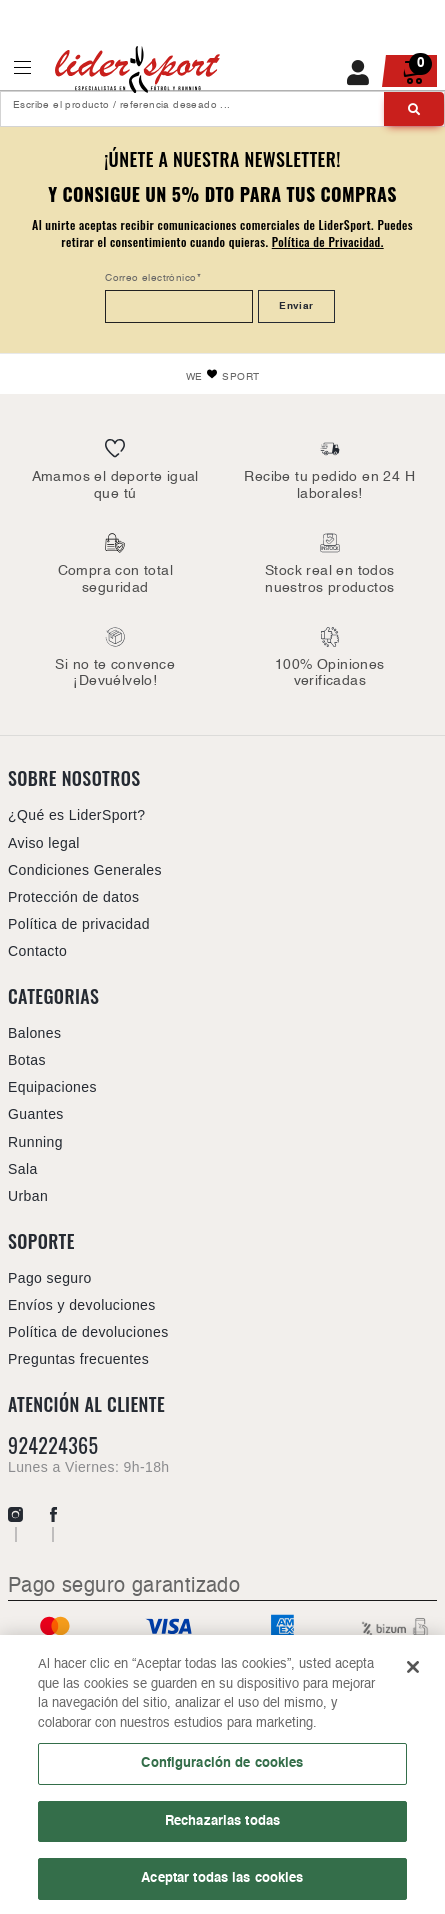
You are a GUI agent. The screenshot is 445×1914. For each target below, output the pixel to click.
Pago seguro (50, 1278)
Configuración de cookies (222, 1769)
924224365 (53, 1445)
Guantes (36, 1114)
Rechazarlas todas (222, 1827)
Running (35, 1142)
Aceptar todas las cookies (222, 1885)
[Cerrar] (413, 1673)
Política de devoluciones (88, 1332)
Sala (23, 1169)
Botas (27, 1060)
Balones (34, 1033)
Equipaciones (52, 1087)
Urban (28, 1196)
